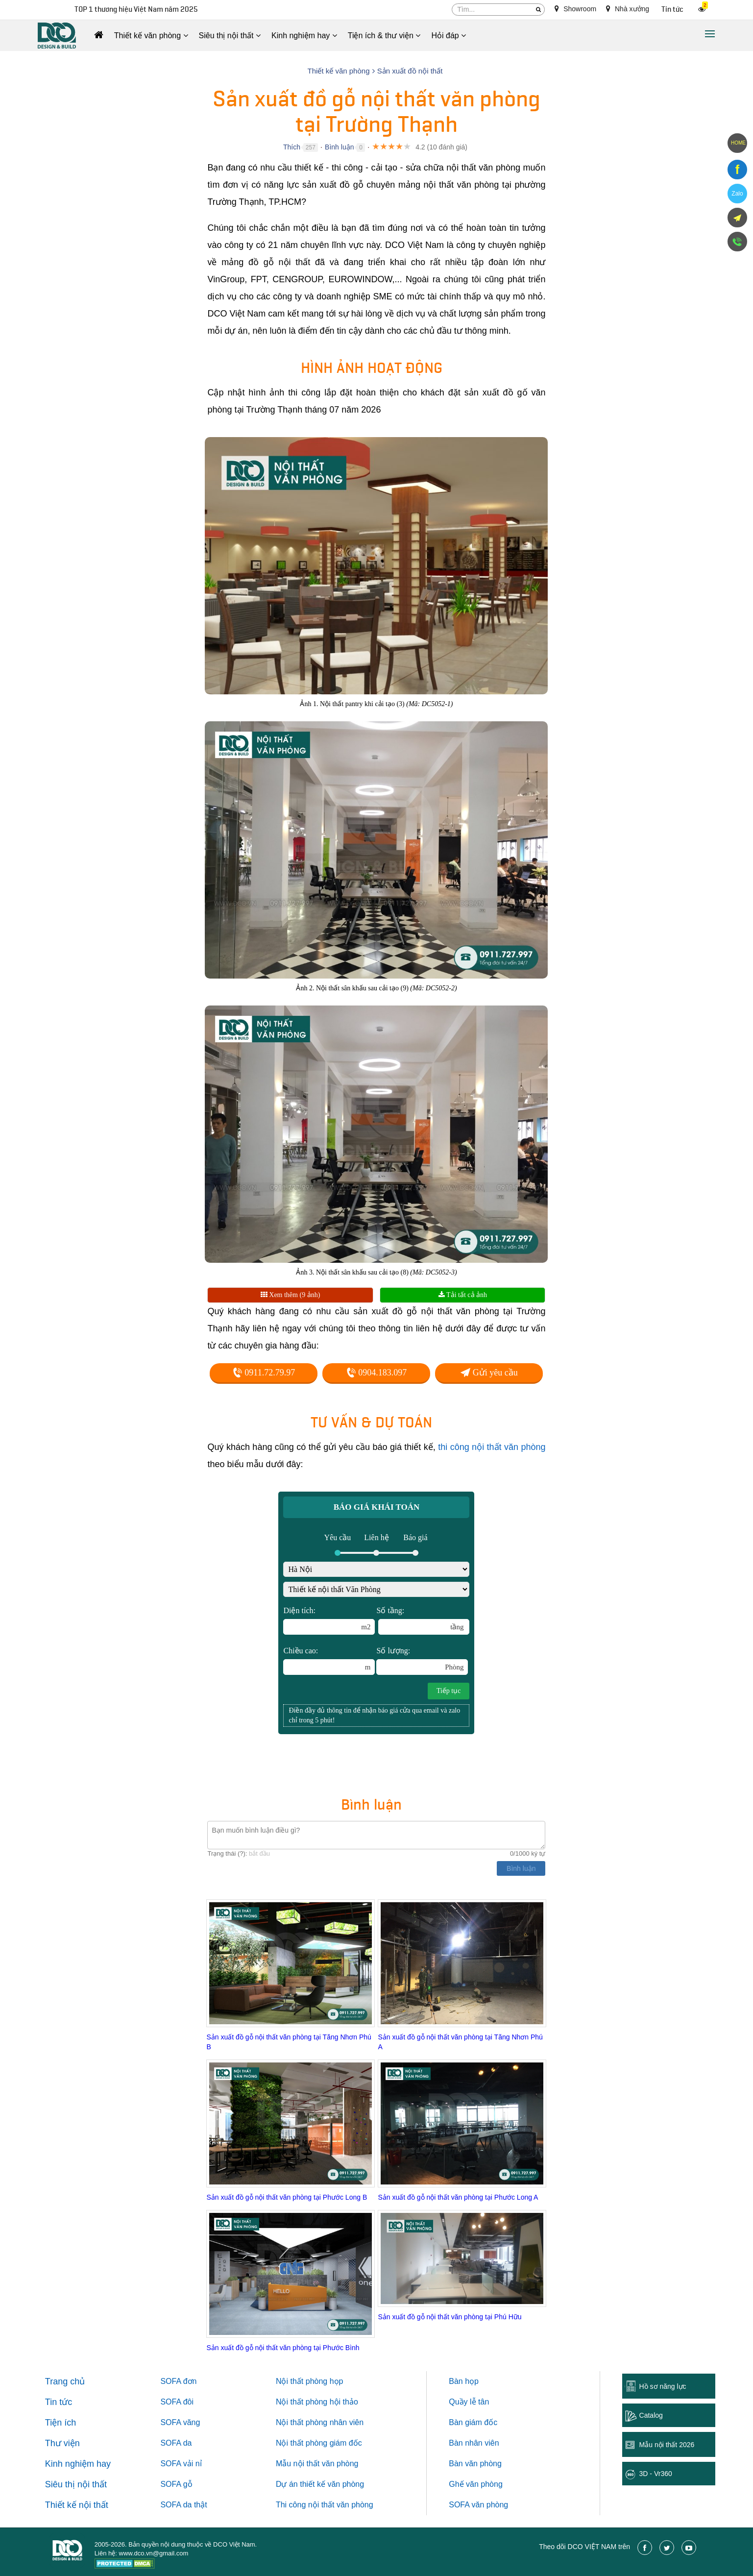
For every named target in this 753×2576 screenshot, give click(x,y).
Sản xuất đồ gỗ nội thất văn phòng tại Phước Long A (458, 2197)
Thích (291, 147)
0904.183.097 (376, 1372)
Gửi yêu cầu (489, 1372)
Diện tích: (328, 1620)
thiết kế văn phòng (332, 2484)
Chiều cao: (328, 1660)
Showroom (575, 9)
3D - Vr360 (655, 2474)
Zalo (737, 193)
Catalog (651, 2415)
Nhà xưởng (627, 9)
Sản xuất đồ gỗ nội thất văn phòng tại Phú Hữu (449, 2317)
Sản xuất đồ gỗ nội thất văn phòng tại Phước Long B (286, 2197)
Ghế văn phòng (476, 2484)
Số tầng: (422, 1620)
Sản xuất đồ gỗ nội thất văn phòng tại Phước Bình (282, 2348)
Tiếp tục (449, 1690)
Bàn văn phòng (475, 2463)
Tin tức (672, 9)
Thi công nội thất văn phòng (324, 2505)
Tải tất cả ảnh (462, 1295)
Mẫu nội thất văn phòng (317, 2463)
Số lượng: (421, 1660)
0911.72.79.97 (264, 1372)
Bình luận (339, 147)
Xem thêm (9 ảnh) (290, 1295)
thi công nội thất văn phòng (491, 1447)
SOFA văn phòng (478, 2505)
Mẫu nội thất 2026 (667, 2445)
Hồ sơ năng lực (662, 2386)
